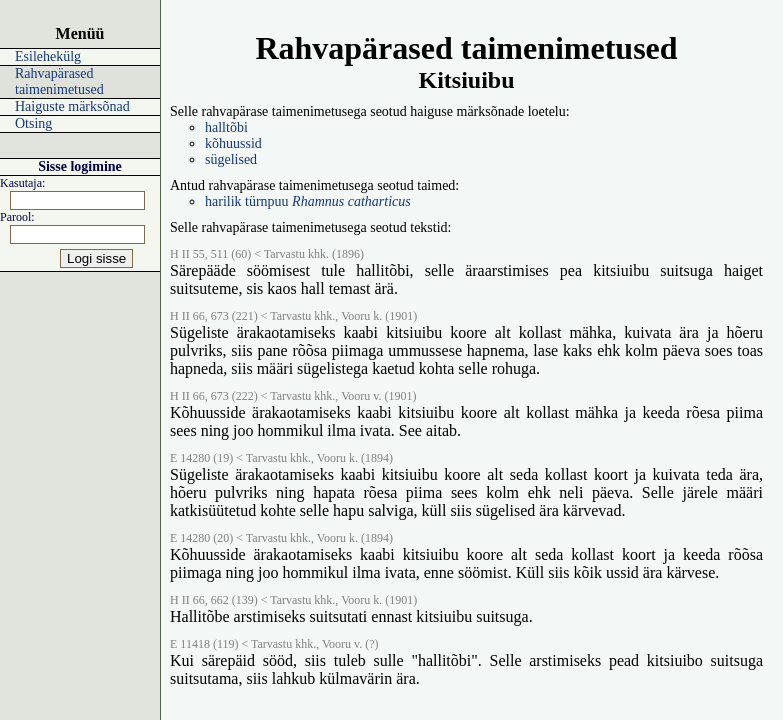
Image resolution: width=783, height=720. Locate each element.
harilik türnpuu (308, 201)
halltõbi (226, 127)
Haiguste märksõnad (72, 106)
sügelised (231, 159)
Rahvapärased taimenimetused (59, 81)
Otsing (33, 123)
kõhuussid (233, 143)
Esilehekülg (48, 56)
